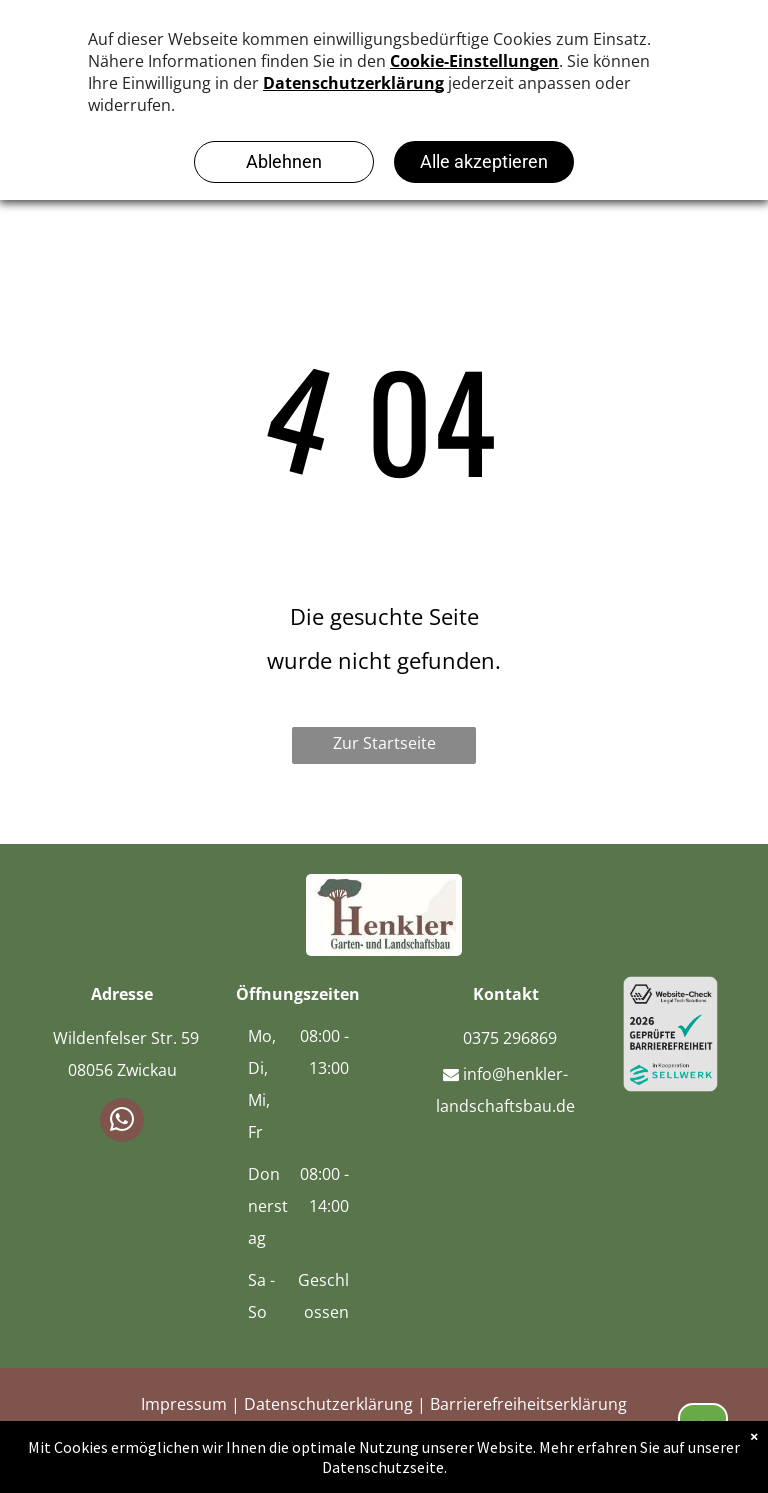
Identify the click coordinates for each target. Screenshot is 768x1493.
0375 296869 (506, 1038)
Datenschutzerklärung (328, 1404)
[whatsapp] (122, 1122)
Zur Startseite (384, 743)
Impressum (184, 1404)
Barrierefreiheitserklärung (528, 1404)
